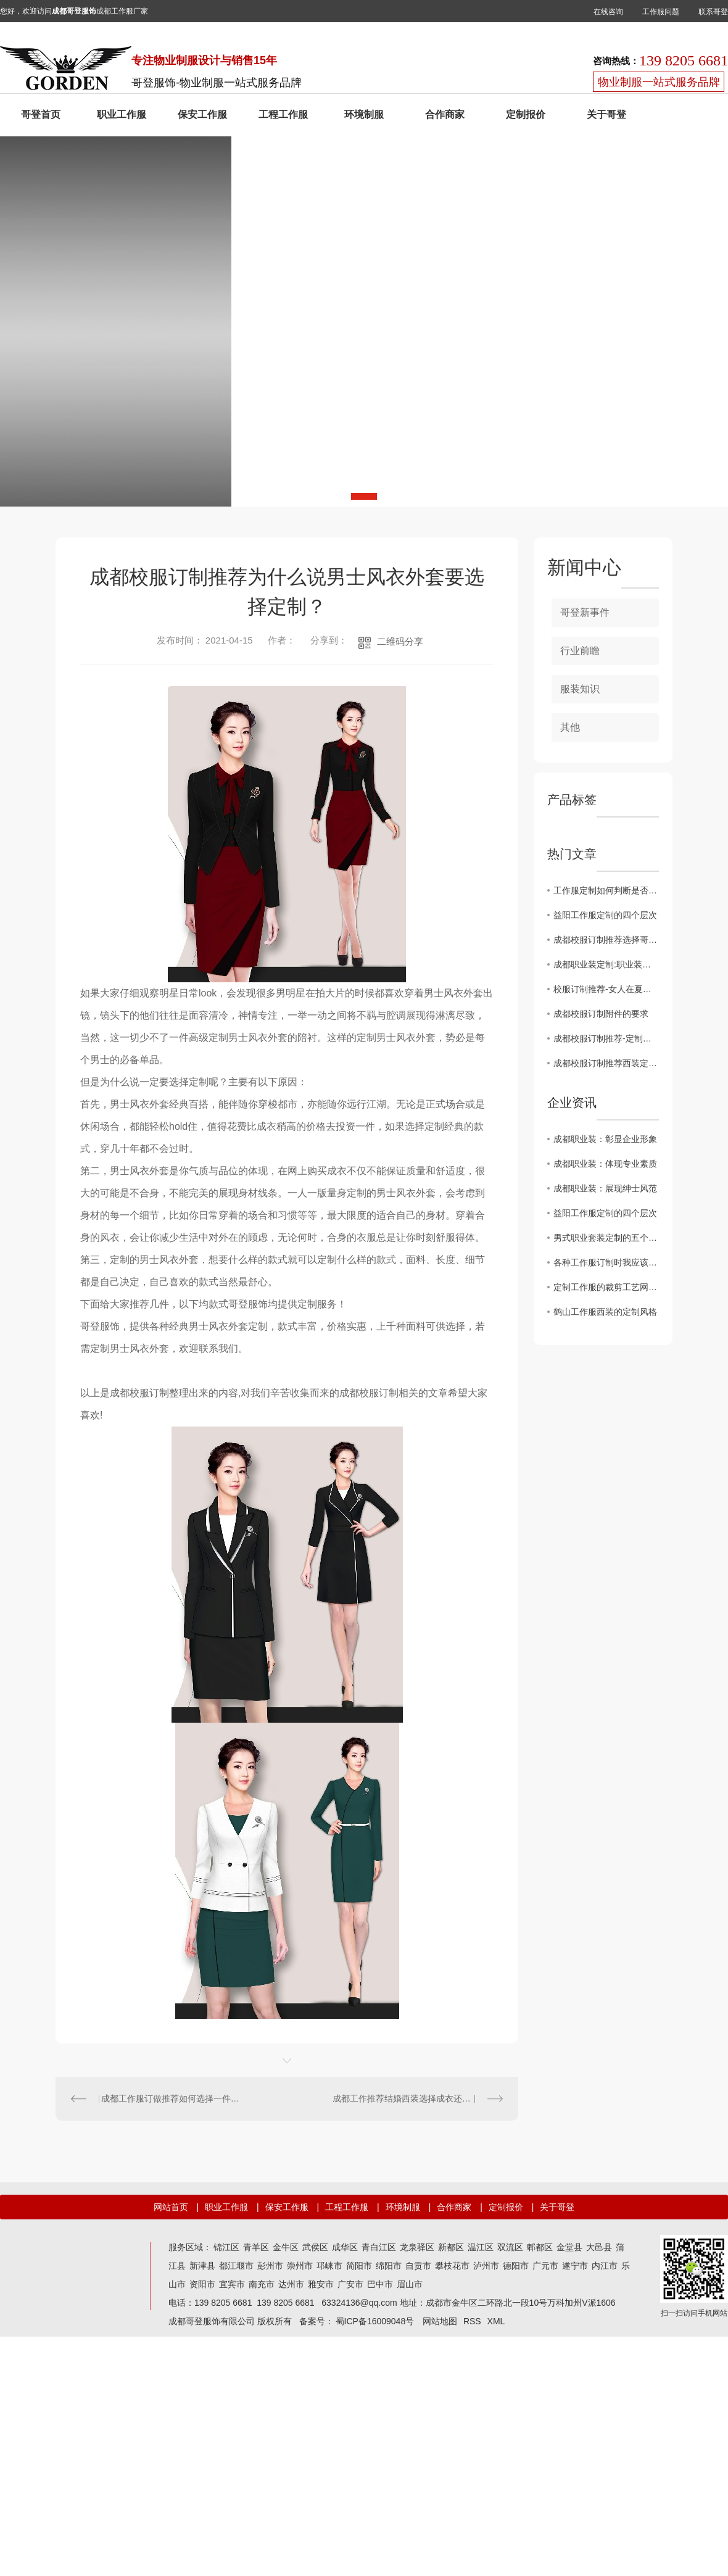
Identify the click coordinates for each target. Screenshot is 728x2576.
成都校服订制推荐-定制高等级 (606, 1038)
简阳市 (359, 2266)
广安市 (350, 2284)
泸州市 (486, 2266)
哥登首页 (40, 114)
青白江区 (379, 2247)
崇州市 (300, 2266)
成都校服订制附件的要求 (600, 1014)
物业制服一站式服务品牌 (659, 82)
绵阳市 (389, 2266)
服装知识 (580, 689)
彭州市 (270, 2266)
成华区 (345, 2247)
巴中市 (380, 2284)
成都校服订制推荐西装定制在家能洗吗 (606, 1063)
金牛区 (286, 2247)
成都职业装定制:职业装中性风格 (606, 964)
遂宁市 (575, 2266)
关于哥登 (606, 114)
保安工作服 (202, 114)
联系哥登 (713, 11)
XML (496, 2321)
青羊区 (256, 2247)
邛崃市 (329, 2266)
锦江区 (226, 2247)
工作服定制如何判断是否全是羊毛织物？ (606, 890)
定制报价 (525, 114)
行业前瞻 (580, 650)
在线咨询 (608, 11)
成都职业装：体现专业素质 (605, 1164)
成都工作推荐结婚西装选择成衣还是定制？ (415, 2098)
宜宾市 (232, 2284)
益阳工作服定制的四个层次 (605, 915)
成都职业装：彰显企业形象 (605, 1139)
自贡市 (418, 2266)
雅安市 (321, 2284)
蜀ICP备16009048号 (375, 2321)
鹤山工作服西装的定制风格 (605, 1312)
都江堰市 (236, 2266)
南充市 (262, 2284)
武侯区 (315, 2247)
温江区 (481, 2247)
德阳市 (516, 2266)
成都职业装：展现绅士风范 (605, 1188)
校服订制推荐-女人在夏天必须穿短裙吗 (606, 989)
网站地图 (440, 2321)
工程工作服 (283, 114)
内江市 (605, 2266)
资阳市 (202, 2284)
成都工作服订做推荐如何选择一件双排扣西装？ (171, 2098)
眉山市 (410, 2284)
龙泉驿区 (417, 2247)
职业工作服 (121, 114)
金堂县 (569, 2247)
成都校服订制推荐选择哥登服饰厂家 (606, 940)
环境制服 (364, 114)
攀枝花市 (452, 2266)
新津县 (202, 2266)
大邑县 (599, 2247)
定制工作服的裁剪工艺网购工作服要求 (606, 1287)
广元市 (545, 2266)
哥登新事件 (585, 612)
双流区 (510, 2247)
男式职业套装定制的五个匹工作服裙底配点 (606, 1238)
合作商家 (445, 114)
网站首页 (171, 2207)
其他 (570, 727)
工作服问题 (660, 11)
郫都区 (540, 2247)
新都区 (451, 2247)
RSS (472, 2321)
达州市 (291, 2284)
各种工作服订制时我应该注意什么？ (606, 1262)
